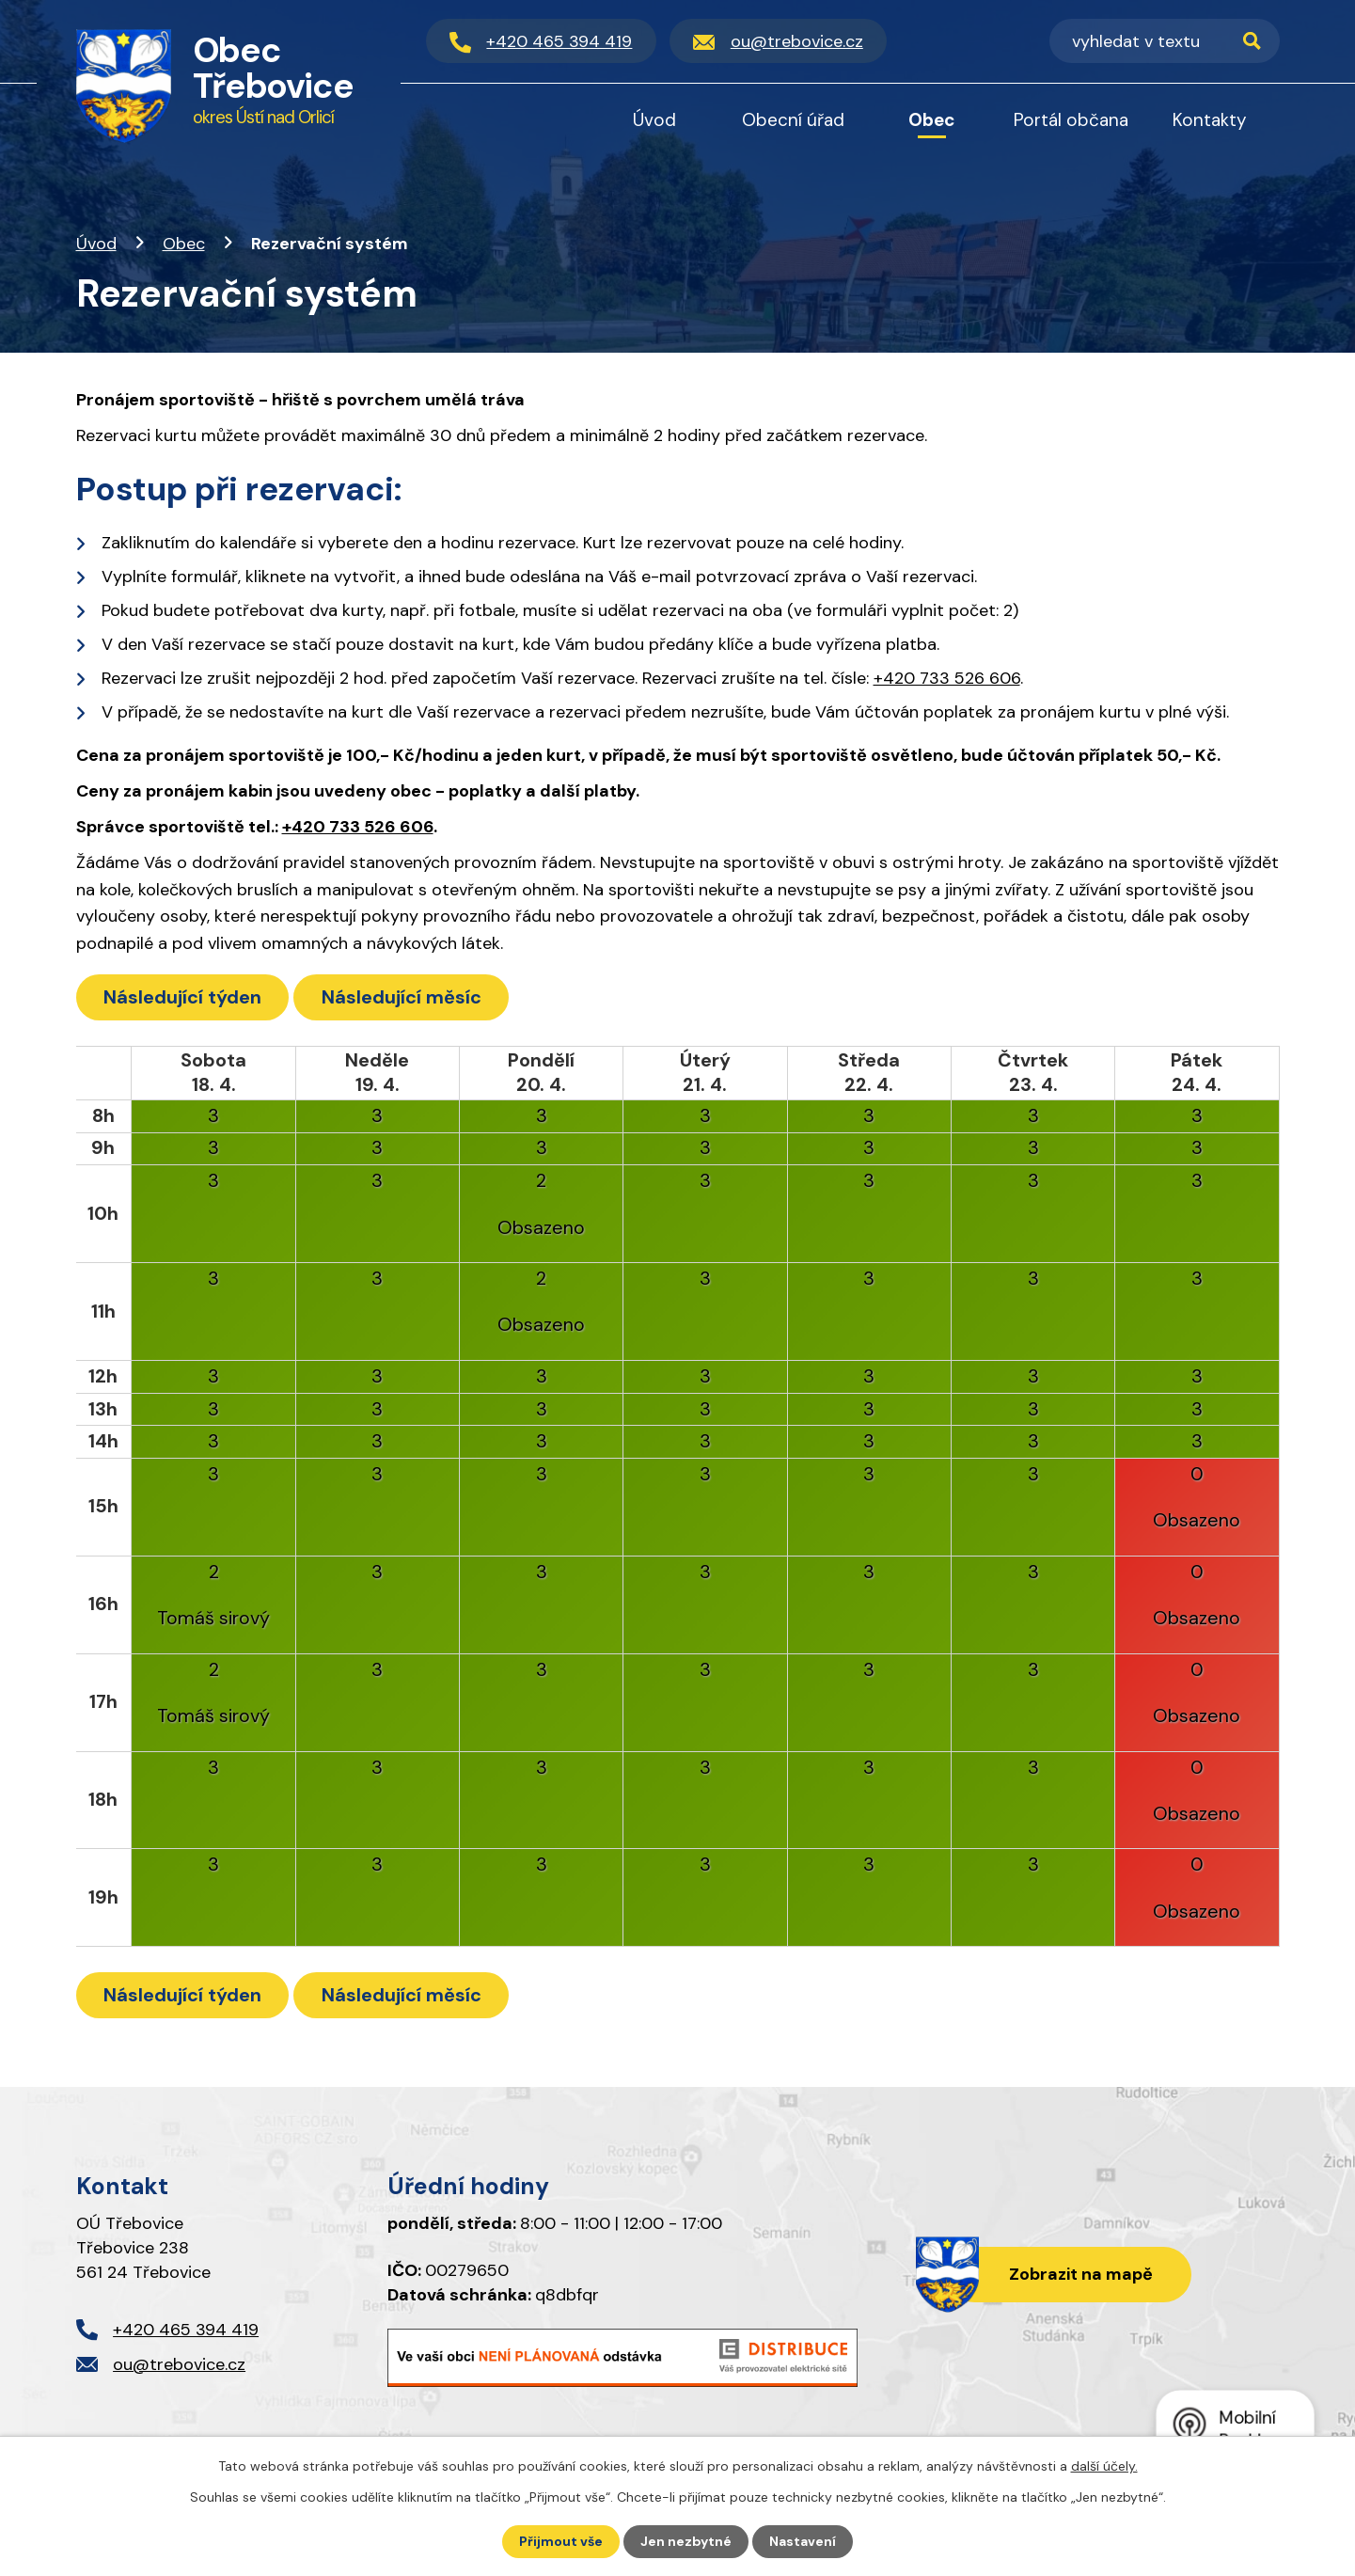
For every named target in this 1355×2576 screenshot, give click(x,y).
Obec (184, 243)
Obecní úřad (793, 120)
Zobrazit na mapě (1081, 2274)
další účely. (1104, 2465)
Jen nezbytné (686, 2541)
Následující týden (182, 997)
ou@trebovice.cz (179, 2364)
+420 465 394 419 (186, 2329)
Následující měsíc (402, 997)
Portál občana (1071, 120)
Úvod (96, 243)
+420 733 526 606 (947, 678)
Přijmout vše (561, 2541)
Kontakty (1210, 120)
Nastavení (802, 2541)
